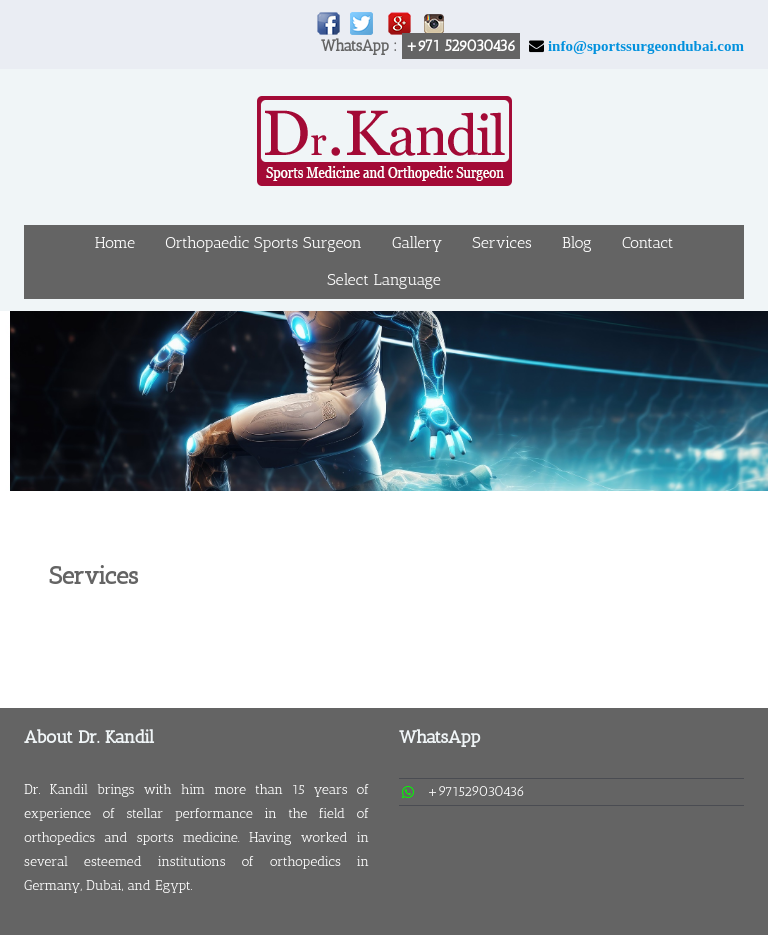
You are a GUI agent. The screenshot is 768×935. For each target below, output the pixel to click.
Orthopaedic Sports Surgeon (263, 242)
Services (501, 242)
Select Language (384, 279)
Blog (577, 242)
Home (115, 242)
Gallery (417, 242)
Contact (648, 242)
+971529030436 (476, 791)
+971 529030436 (461, 46)
